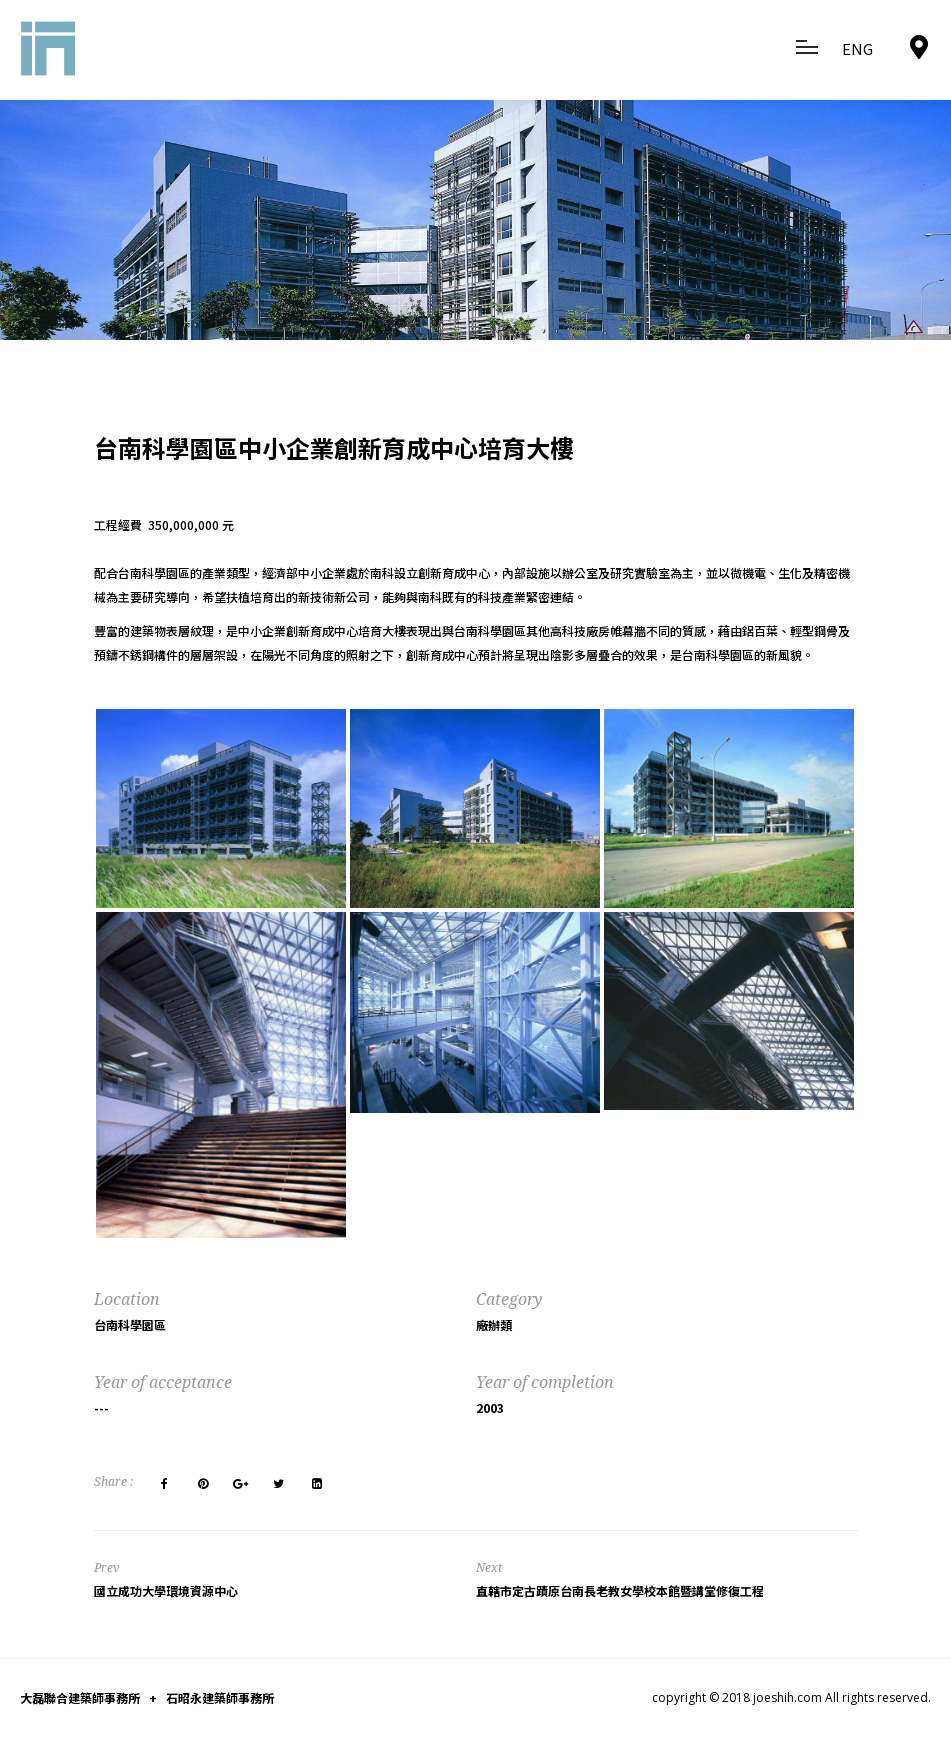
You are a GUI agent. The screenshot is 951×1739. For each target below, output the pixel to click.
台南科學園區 (130, 1324)
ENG (857, 48)
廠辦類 (494, 1324)
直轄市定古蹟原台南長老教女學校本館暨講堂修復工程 (620, 1590)
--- (101, 1407)
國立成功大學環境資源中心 (166, 1590)
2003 (490, 1407)
